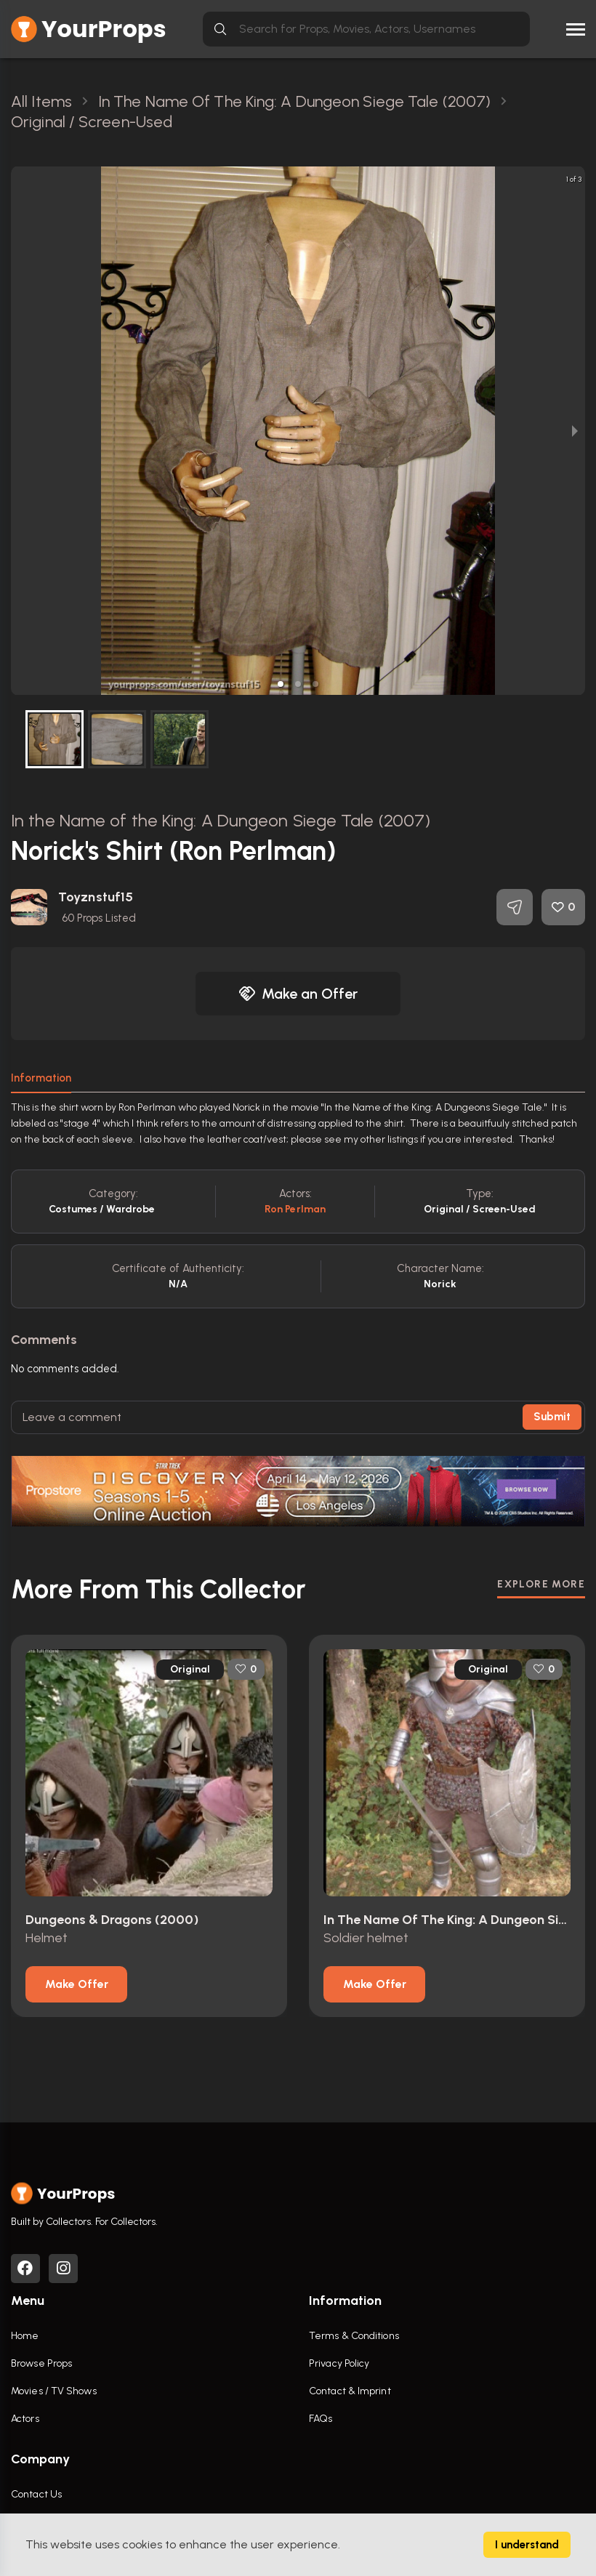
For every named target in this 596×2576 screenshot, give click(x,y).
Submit (552, 1416)
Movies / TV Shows (54, 2391)
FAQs (320, 2418)
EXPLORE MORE (541, 1584)
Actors (25, 2418)
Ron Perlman (295, 1209)
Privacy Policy (339, 2363)
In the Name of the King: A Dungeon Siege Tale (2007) (220, 820)
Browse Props (41, 2363)
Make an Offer (298, 993)
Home (25, 2336)
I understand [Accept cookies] (527, 2544)
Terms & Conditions (354, 2336)
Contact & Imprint (350, 2391)
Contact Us (36, 2494)
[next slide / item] (575, 431)
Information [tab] (41, 1077)
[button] (280, 684)
